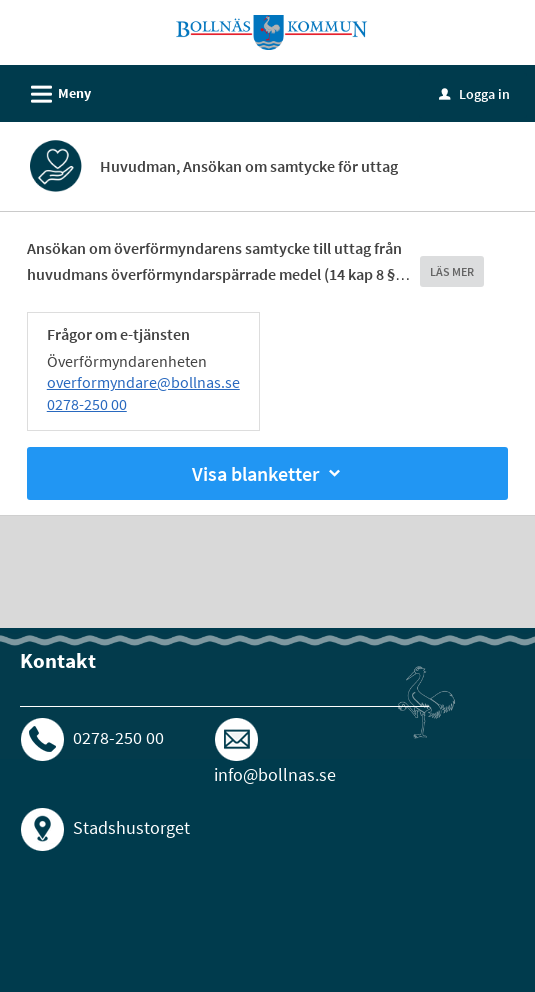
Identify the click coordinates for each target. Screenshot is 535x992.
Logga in (474, 94)
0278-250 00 (87, 404)
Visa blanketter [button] (268, 473)
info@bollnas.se (275, 774)
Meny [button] (54, 91)
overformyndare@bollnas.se (143, 382)
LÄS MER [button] (452, 271)
